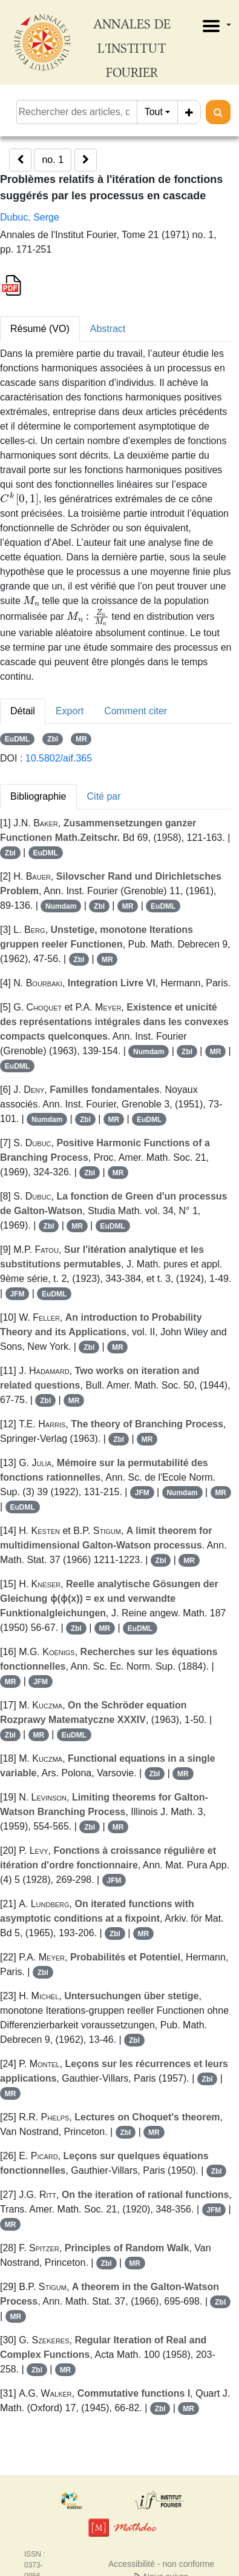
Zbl (52, 739)
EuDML (17, 739)
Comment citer (135, 711)
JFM (17, 1294)
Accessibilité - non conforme (161, 2564)
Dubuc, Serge (29, 217)
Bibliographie (38, 796)
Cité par (104, 796)
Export (69, 711)
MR (81, 739)
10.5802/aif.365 (58, 758)
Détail (22, 711)
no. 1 (53, 159)
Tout (154, 112)
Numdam (60, 906)
